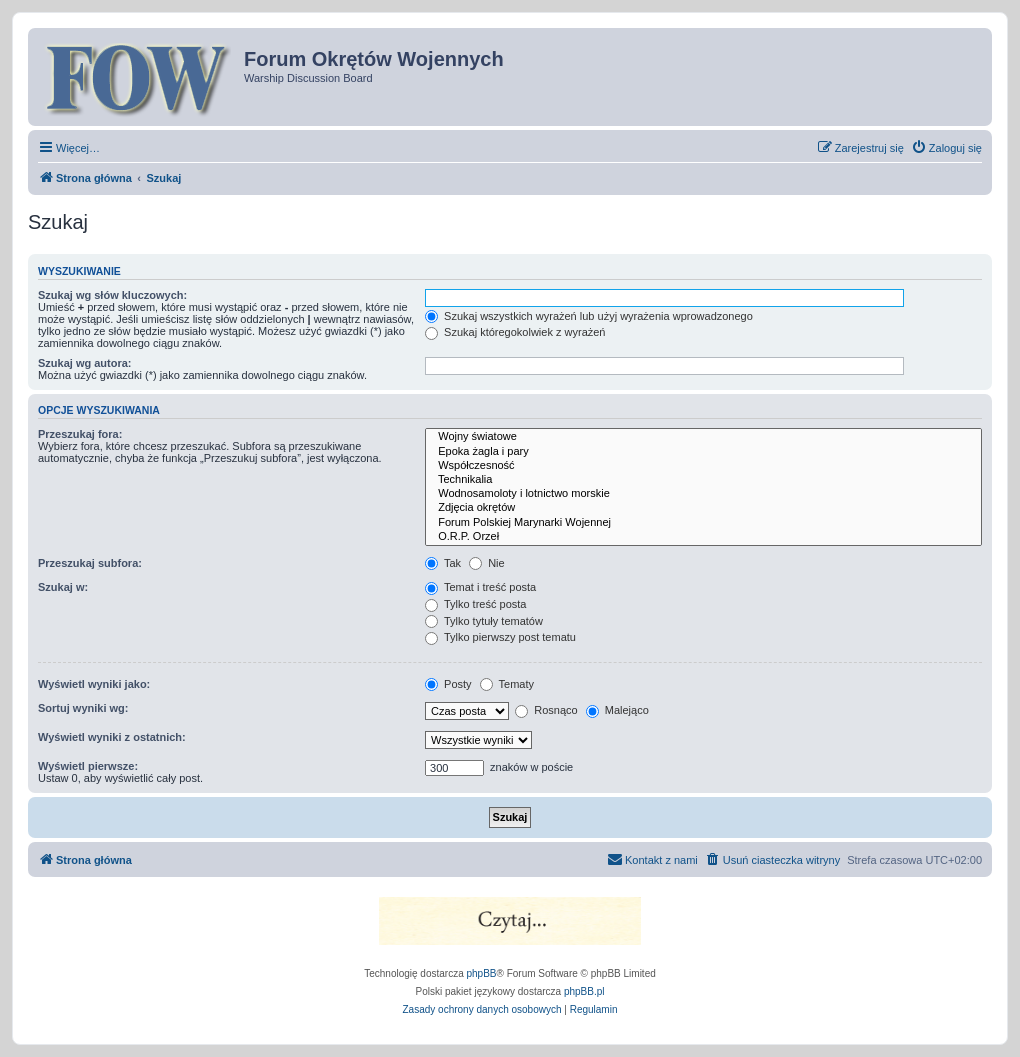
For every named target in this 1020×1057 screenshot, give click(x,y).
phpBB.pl (584, 991)
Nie (487, 563)
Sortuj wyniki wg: (83, 708)
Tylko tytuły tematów (484, 621)
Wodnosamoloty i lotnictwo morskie (703, 494)
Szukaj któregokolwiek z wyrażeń (515, 332)
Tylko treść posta (475, 604)
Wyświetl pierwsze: (88, 766)
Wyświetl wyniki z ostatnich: (112, 737)
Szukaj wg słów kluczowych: (112, 295)
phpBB (482, 973)
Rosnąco (546, 710)
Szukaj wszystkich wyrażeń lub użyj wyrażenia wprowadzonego (589, 316)
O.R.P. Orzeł (703, 537)
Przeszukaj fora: (80, 434)
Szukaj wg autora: (85, 363)
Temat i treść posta (480, 587)
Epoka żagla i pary (703, 452)
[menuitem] (946, 148)
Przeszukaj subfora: (90, 563)
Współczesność (703, 466)
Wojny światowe (703, 437)
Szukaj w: (63, 587)
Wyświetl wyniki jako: (94, 684)
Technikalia (703, 480)
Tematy (507, 684)
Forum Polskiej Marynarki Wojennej (703, 523)
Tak (443, 563)
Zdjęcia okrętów (703, 508)
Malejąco (617, 710)
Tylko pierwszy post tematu (500, 637)
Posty (448, 684)
